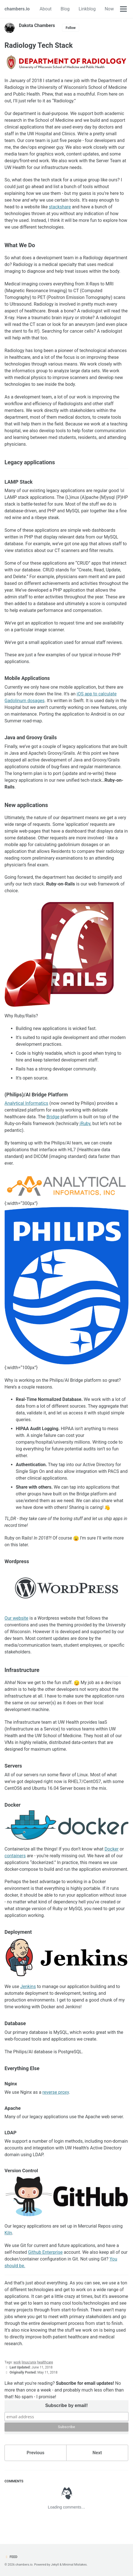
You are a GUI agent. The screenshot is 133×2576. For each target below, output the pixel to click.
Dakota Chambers (37, 25)
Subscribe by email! (66, 2405)
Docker (112, 1849)
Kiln (8, 2232)
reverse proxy (56, 2092)
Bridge (52, 1116)
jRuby (85, 1123)
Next (97, 2452)
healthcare (45, 2362)
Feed (11, 2557)
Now (109, 9)
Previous (35, 2452)
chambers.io (17, 9)
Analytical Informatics (26, 1103)
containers (15, 1855)
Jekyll (55, 2564)
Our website (16, 1618)
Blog (65, 9)
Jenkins (28, 1986)
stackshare (60, 206)
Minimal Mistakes (74, 2564)
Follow (71, 28)
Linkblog (87, 9)
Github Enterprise (45, 2252)
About (45, 9)
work (17, 2362)
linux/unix (29, 2362)
